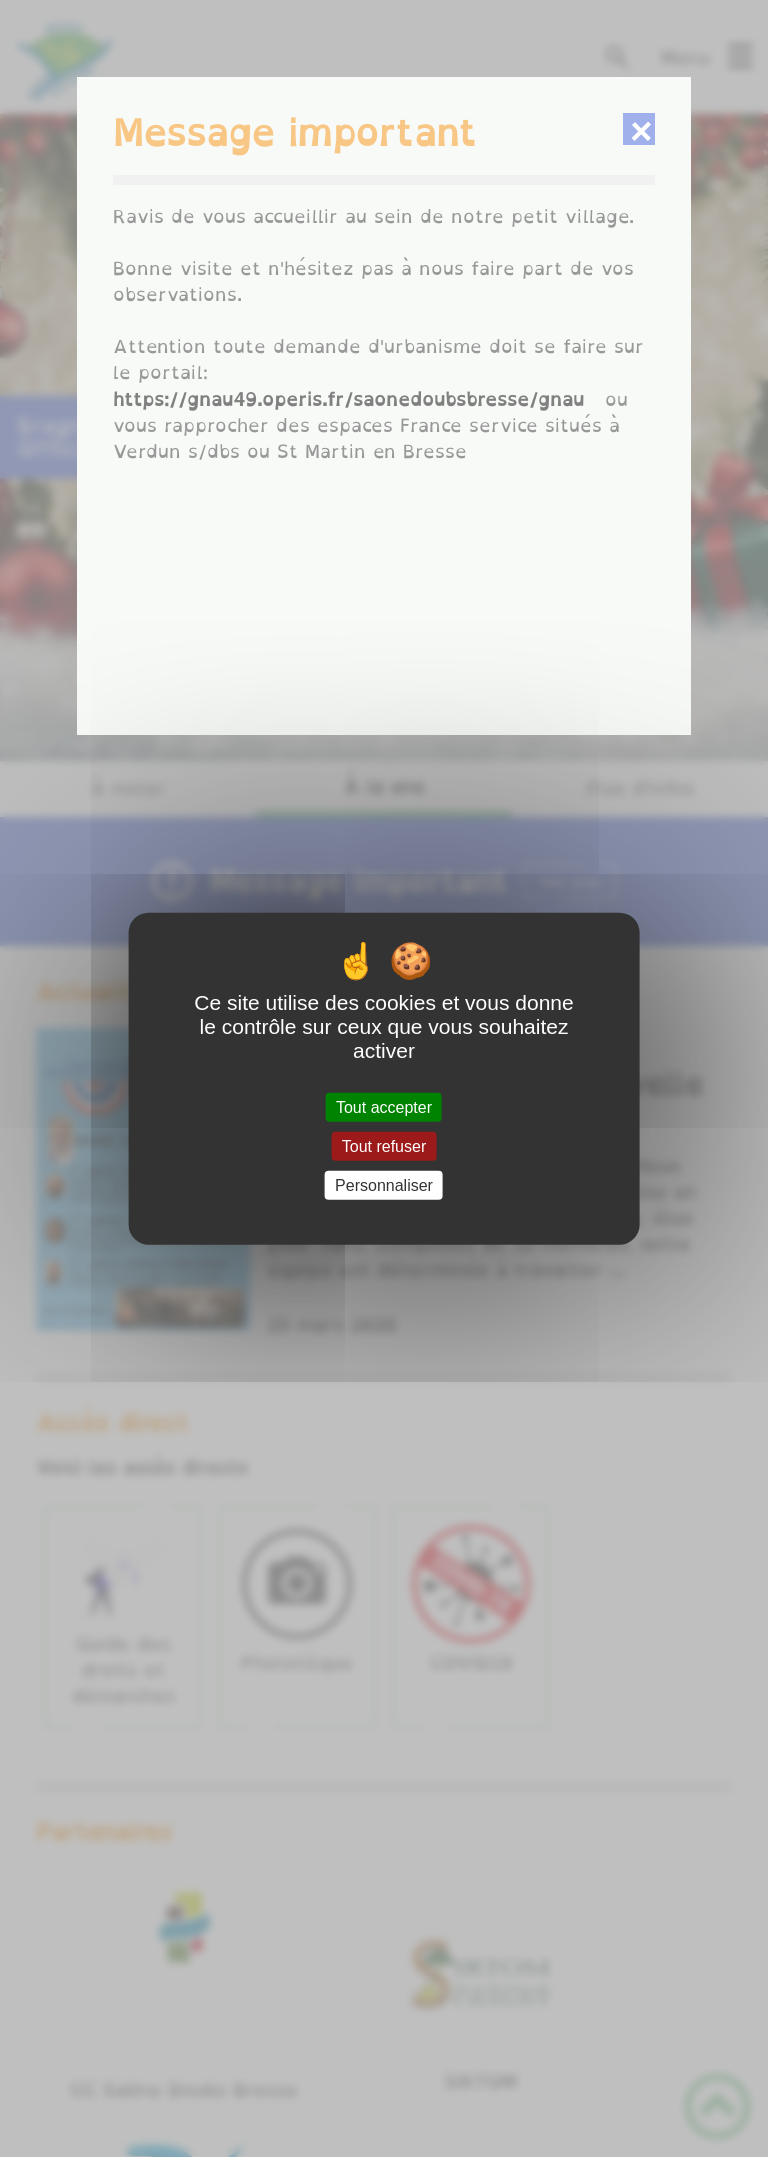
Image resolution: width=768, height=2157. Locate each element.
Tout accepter (384, 1106)
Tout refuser (384, 1145)
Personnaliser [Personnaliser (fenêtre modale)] (384, 1185)
